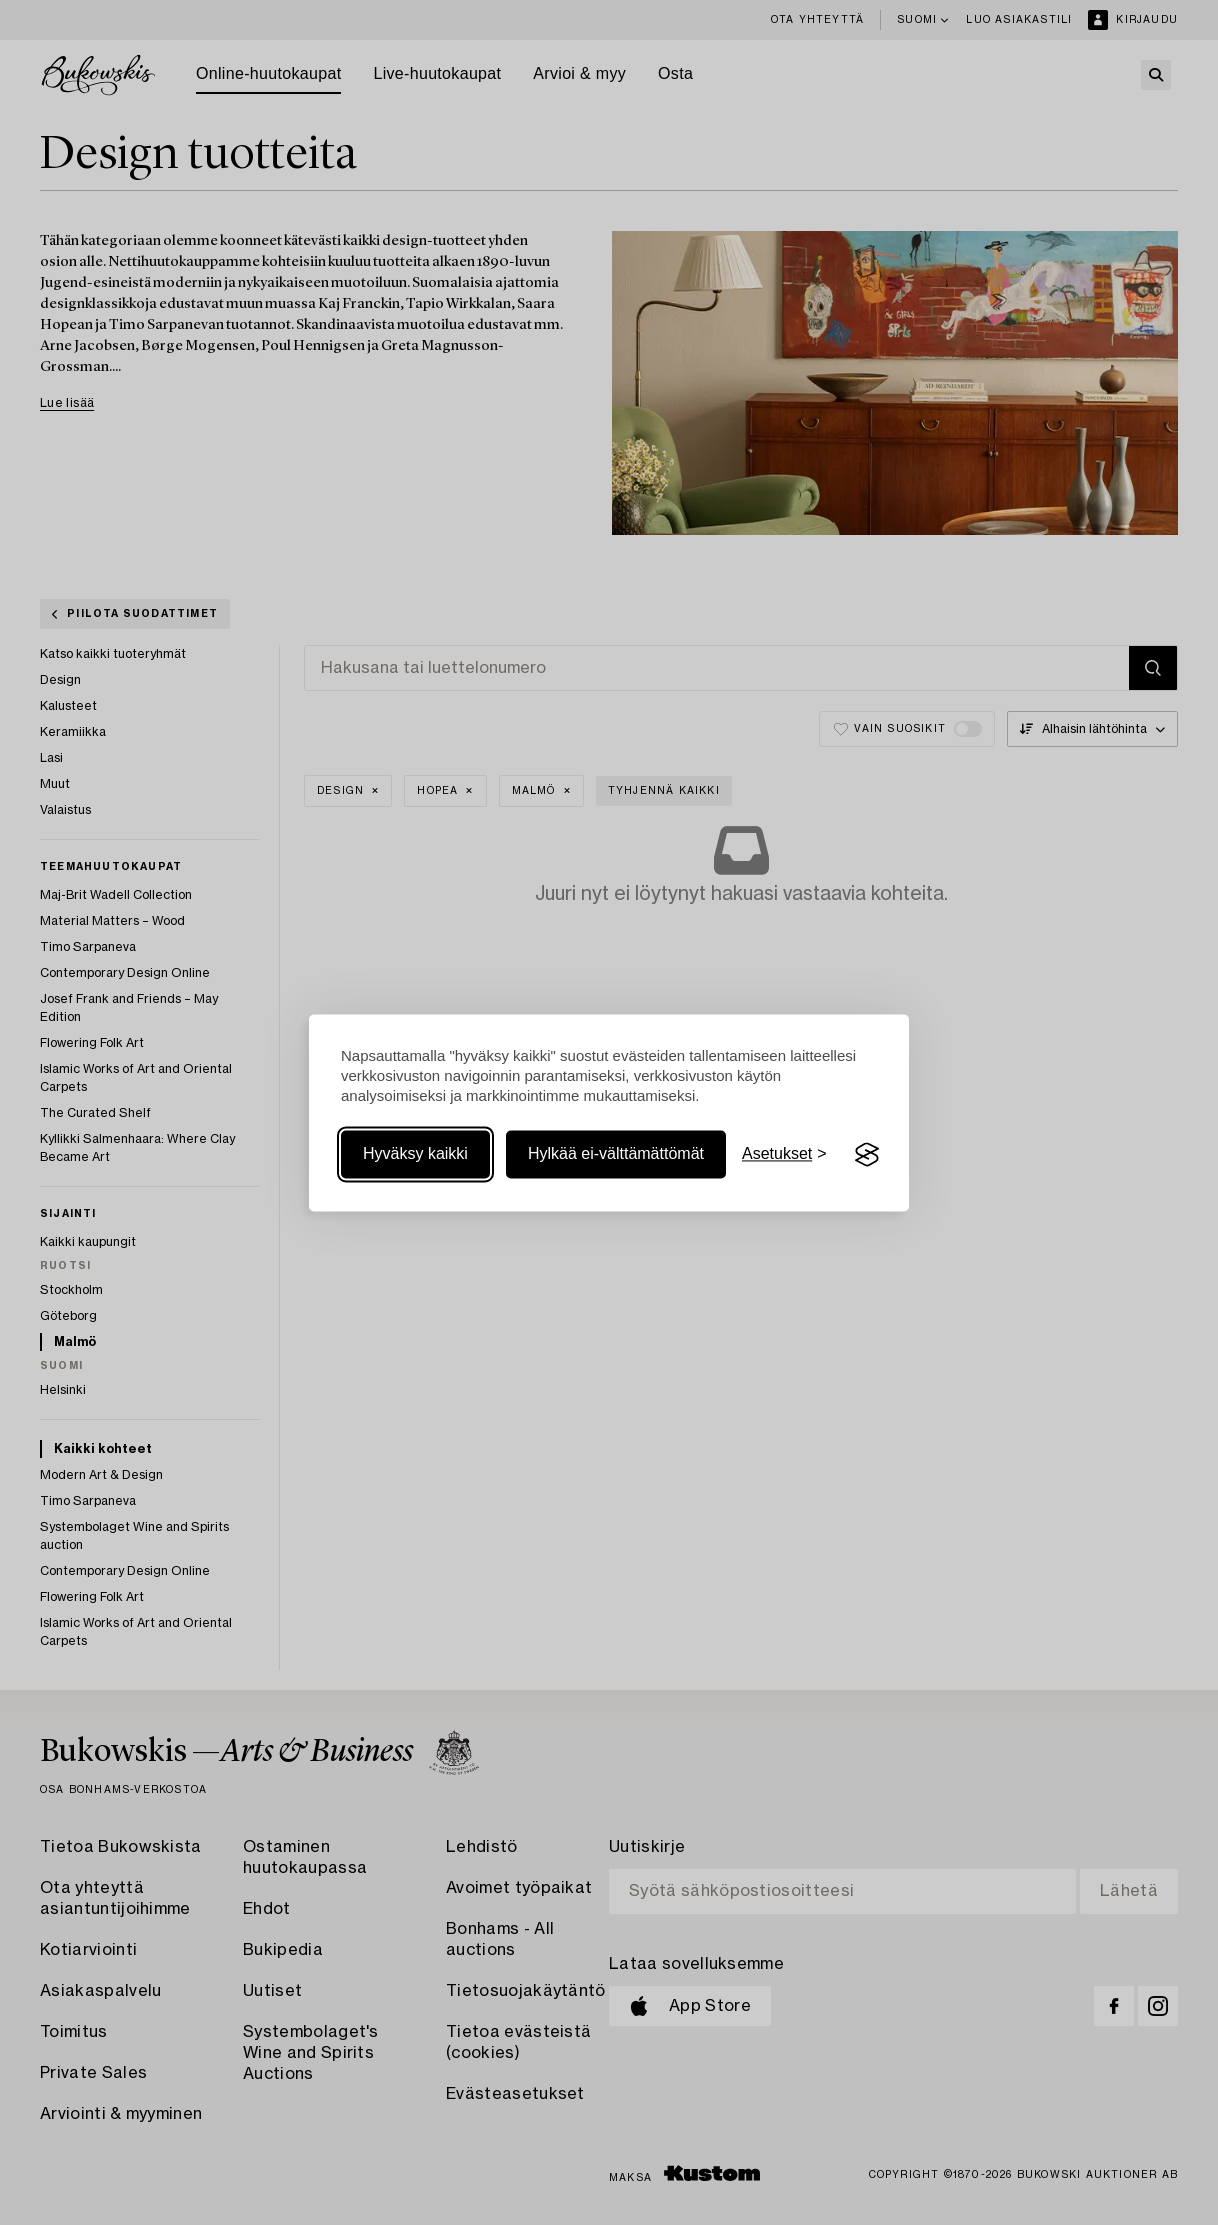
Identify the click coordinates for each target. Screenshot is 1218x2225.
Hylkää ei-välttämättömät (616, 1154)
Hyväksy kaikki (415, 1154)
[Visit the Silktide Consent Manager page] (867, 1155)
